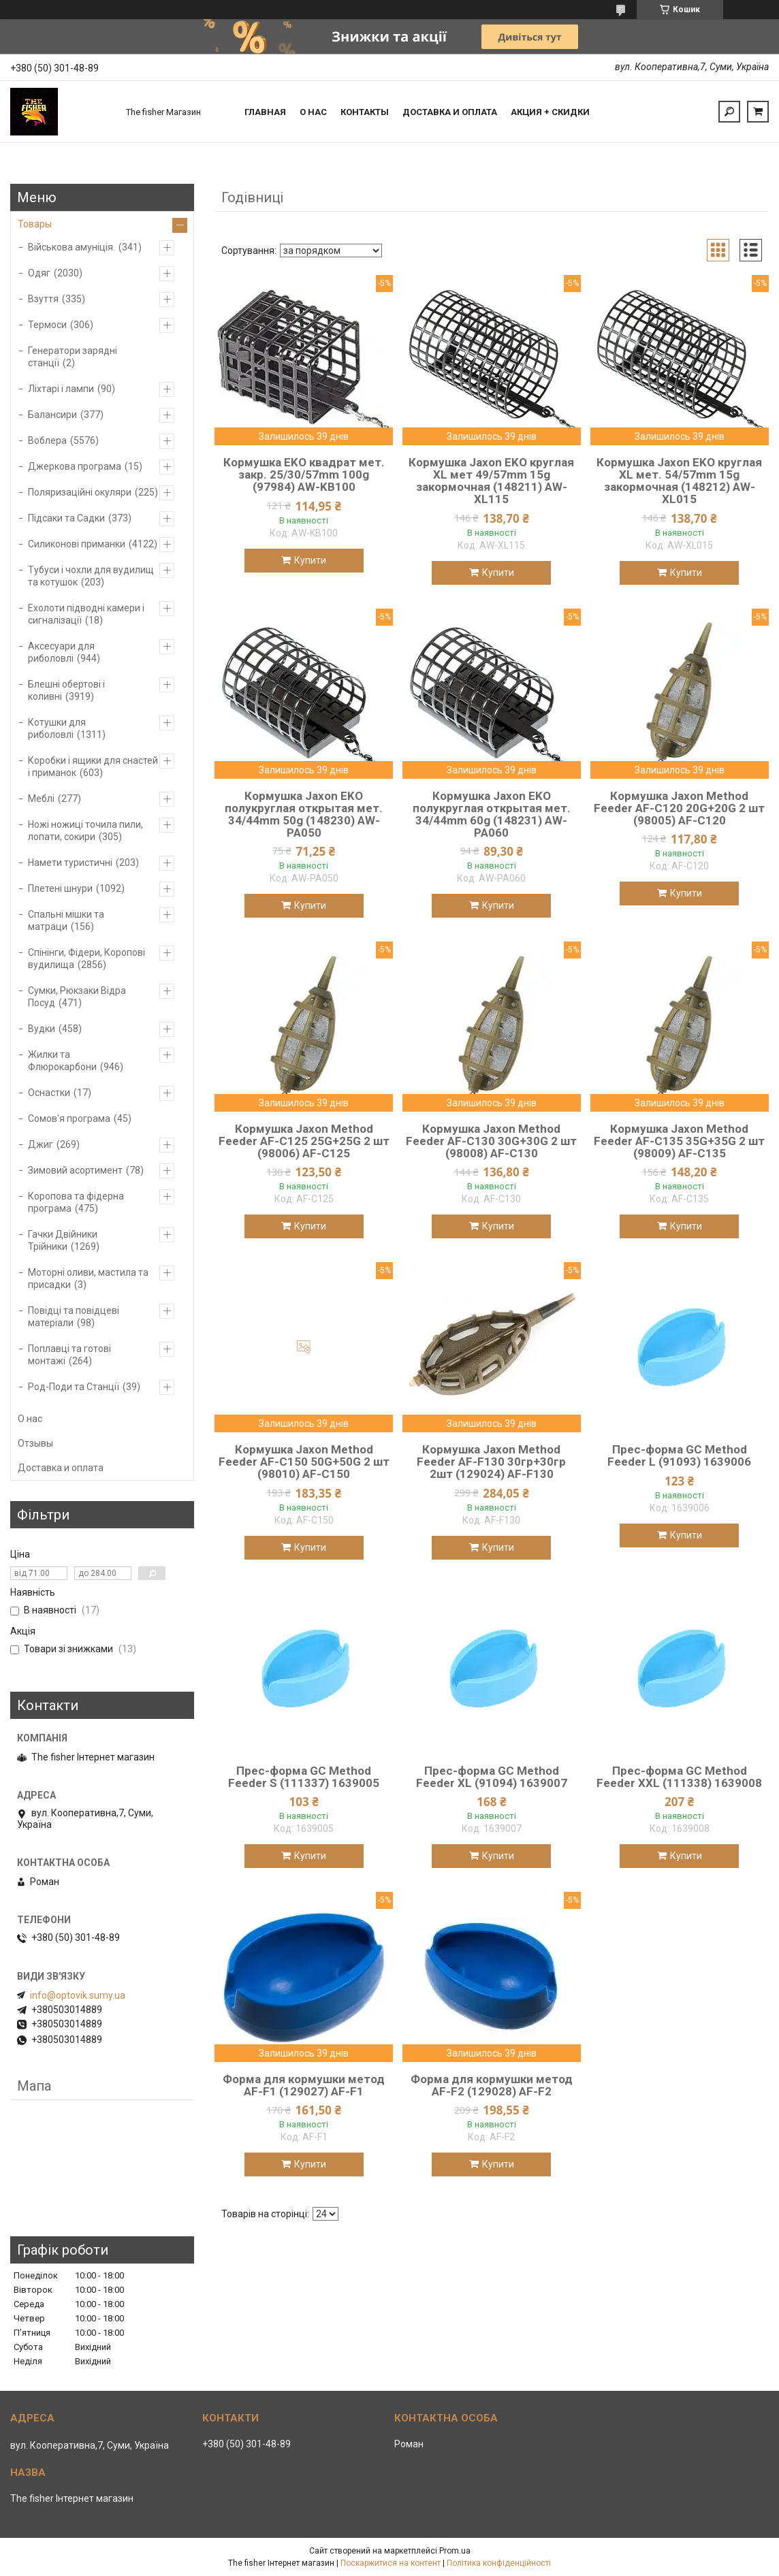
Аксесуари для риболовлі (61, 652)
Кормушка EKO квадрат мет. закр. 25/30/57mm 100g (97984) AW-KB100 (304, 474)
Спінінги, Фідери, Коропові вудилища (86, 958)
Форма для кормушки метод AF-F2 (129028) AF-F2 (492, 2085)
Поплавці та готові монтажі (69, 1354)
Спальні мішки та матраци (66, 920)
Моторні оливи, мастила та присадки (88, 1278)
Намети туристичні (70, 862)
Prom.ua (455, 2551)
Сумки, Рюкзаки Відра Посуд (77, 996)
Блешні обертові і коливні (66, 690)
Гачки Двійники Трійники (62, 1240)
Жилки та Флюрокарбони (62, 1060)
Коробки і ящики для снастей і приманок (93, 766)
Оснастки (49, 1092)
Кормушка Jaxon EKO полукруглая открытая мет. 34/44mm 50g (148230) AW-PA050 (304, 814)
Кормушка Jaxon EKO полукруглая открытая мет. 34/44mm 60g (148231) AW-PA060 (492, 814)
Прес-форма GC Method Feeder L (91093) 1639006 (679, 1455)
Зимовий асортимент (75, 1170)
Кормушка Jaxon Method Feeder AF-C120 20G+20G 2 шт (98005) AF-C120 (679, 808)
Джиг (40, 1144)
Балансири (52, 414)
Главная (265, 112)
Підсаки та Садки (66, 518)
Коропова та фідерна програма (76, 1202)
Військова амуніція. (71, 247)
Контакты (364, 112)
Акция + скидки (550, 112)
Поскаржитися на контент (390, 2563)
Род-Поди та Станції (73, 1386)
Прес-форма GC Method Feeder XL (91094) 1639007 (491, 1777)
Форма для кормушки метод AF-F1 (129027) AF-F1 (304, 2085)
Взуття (43, 298)
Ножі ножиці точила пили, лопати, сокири (85, 830)
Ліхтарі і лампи (61, 388)
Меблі (41, 798)
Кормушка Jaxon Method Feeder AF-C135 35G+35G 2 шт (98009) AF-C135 (679, 1141)
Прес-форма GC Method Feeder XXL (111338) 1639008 (679, 1777)
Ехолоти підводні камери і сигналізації (86, 614)
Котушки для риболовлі (57, 728)
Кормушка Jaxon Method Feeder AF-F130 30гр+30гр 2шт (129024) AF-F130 (491, 1461)
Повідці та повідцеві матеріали (73, 1316)
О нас (313, 112)
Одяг (39, 273)
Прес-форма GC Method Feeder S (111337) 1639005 (303, 1777)
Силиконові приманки (76, 543)
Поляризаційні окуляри (79, 492)
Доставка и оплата (449, 112)
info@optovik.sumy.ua (77, 1995)
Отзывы (35, 1443)
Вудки (41, 1028)
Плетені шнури (60, 888)
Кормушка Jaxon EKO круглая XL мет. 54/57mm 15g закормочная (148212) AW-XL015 (679, 480)
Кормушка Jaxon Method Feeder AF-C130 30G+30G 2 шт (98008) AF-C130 (491, 1141)
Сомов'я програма (69, 1118)
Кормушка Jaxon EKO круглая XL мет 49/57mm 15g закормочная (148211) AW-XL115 (491, 480)
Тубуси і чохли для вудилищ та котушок (91, 575)
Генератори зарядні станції (72, 356)
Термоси (47, 324)
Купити (310, 560)
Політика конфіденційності (499, 2563)
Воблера (47, 440)
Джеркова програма (74, 466)
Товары (35, 224)
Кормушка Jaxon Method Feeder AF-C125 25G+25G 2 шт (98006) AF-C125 (304, 1141)
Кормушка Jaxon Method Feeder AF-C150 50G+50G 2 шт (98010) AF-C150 (304, 1461)
